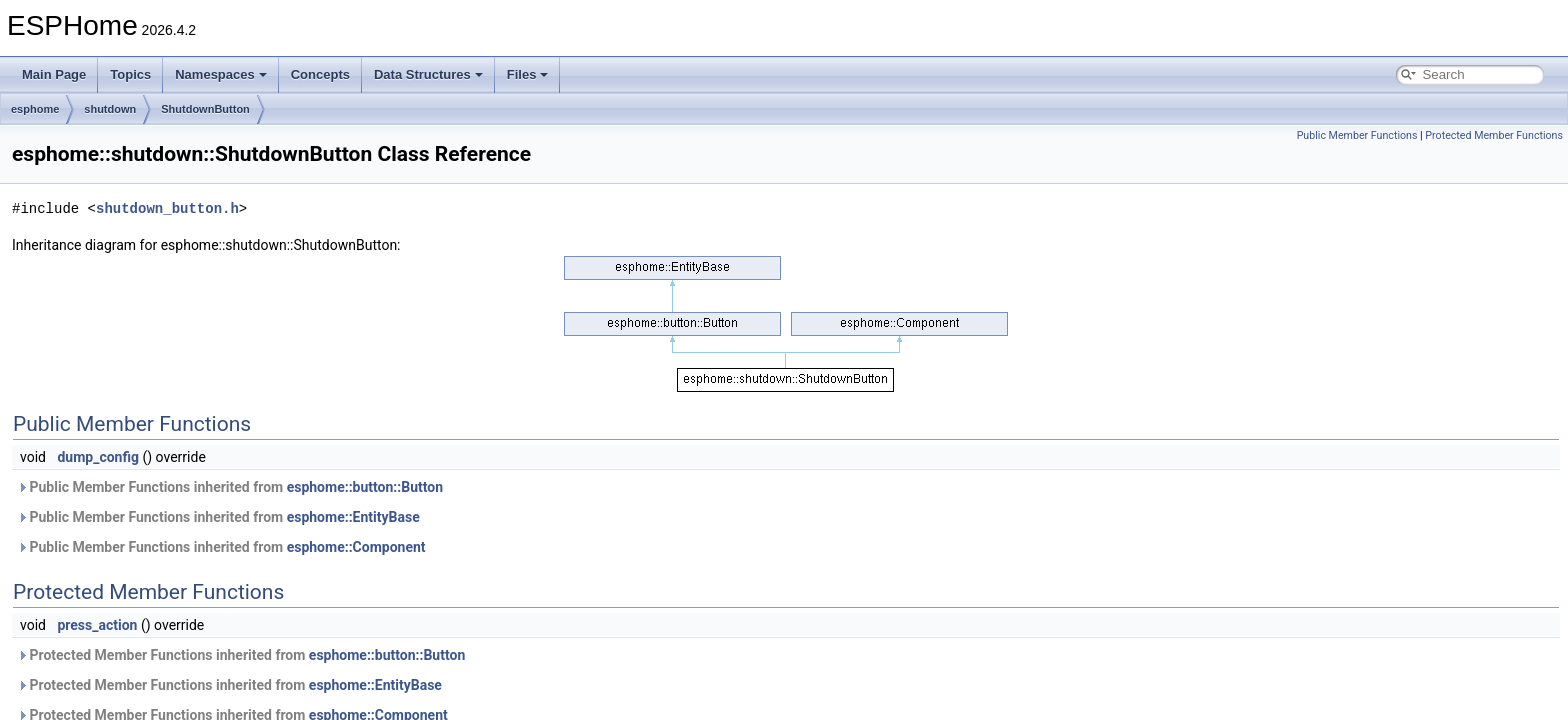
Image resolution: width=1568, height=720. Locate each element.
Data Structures (428, 74)
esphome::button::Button (365, 487)
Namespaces (221, 74)
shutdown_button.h (167, 208)
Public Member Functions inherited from (230, 487)
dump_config (98, 457)
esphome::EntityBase (353, 517)
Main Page (54, 74)
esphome (35, 109)
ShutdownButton (205, 109)
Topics (130, 74)
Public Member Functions (1357, 135)
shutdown (110, 109)
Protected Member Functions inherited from (241, 655)
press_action (97, 625)
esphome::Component (356, 547)
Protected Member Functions (1494, 135)
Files (528, 74)
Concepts (320, 74)
